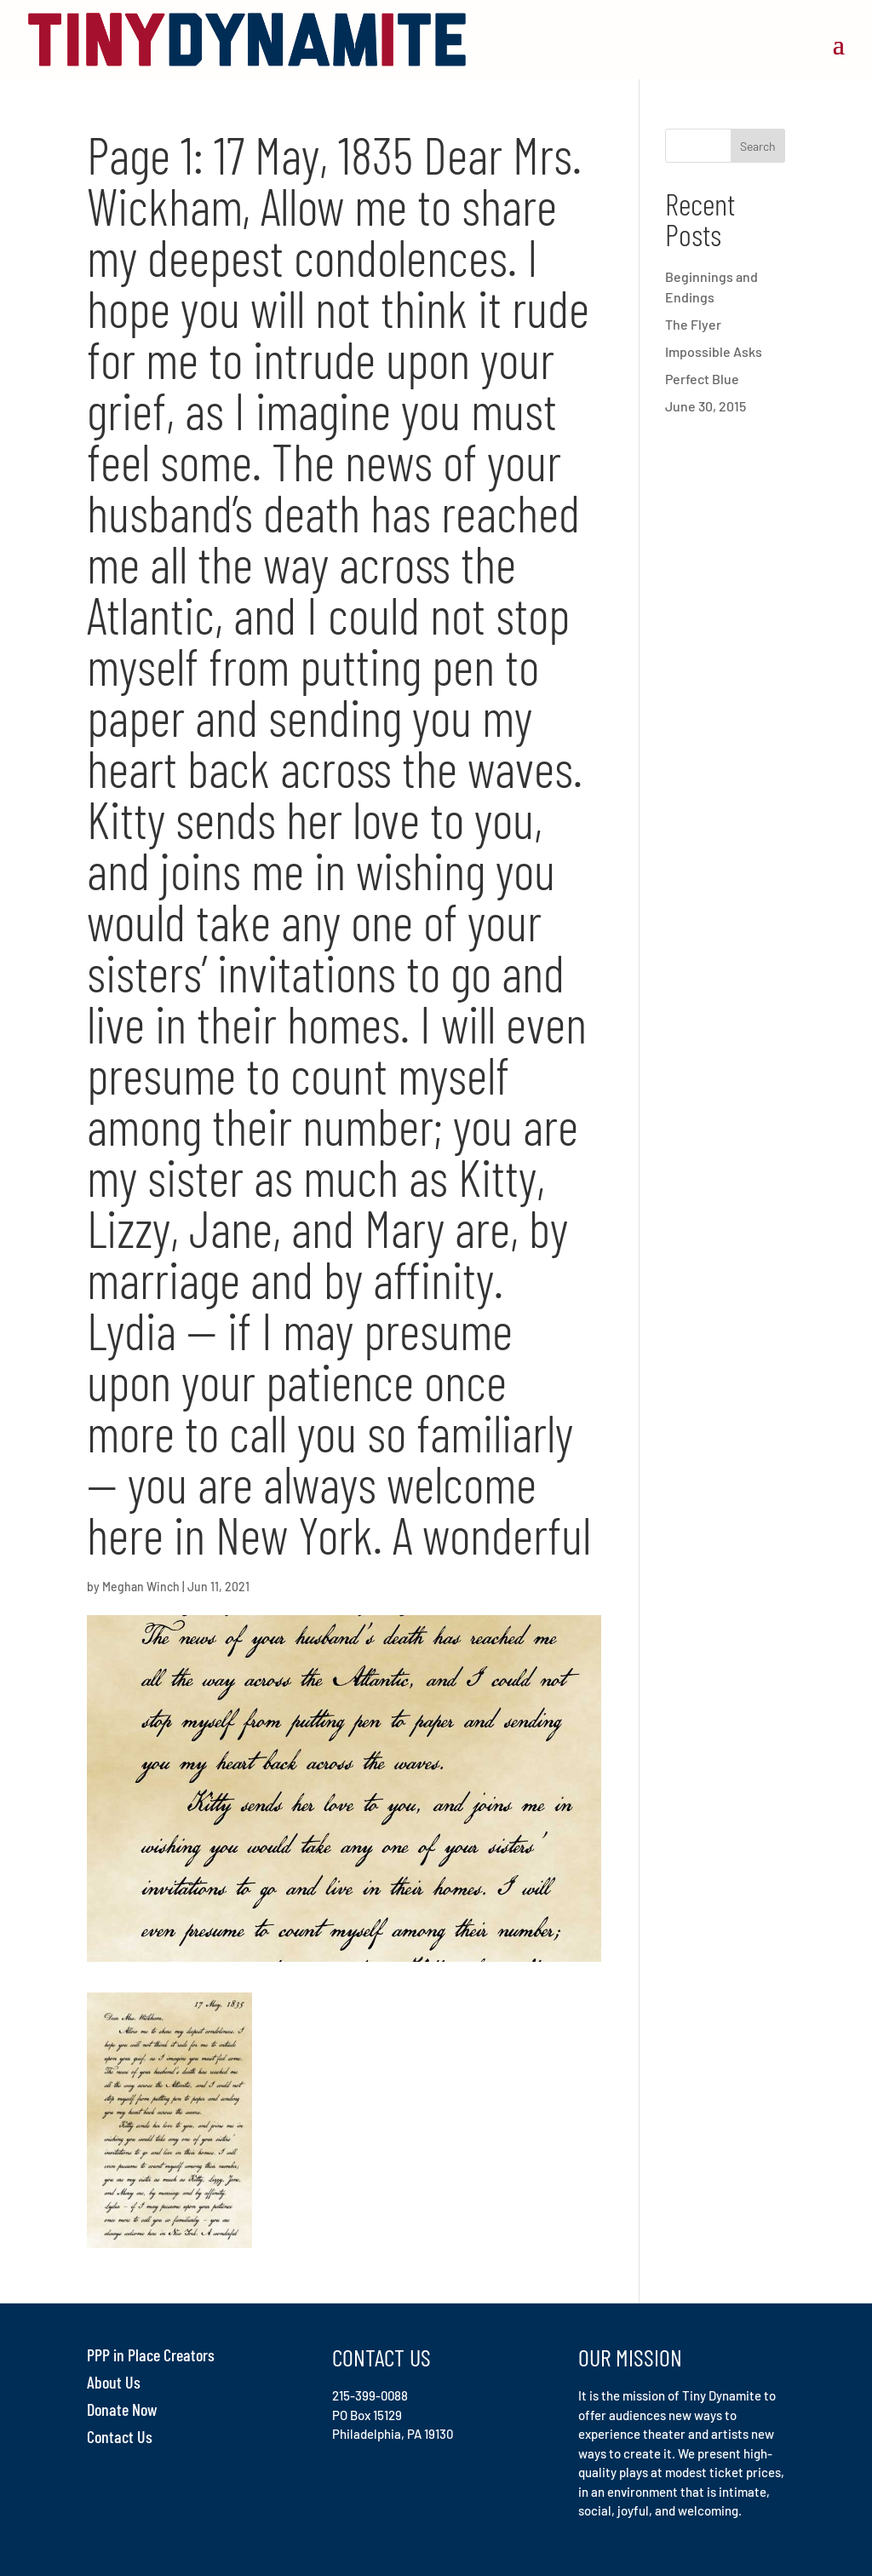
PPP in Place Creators (151, 2354)
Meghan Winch (141, 1586)
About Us (114, 2382)
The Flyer (693, 324)
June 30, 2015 (705, 406)
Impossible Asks (713, 351)
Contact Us (119, 2436)
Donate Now (122, 2409)
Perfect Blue (702, 379)
